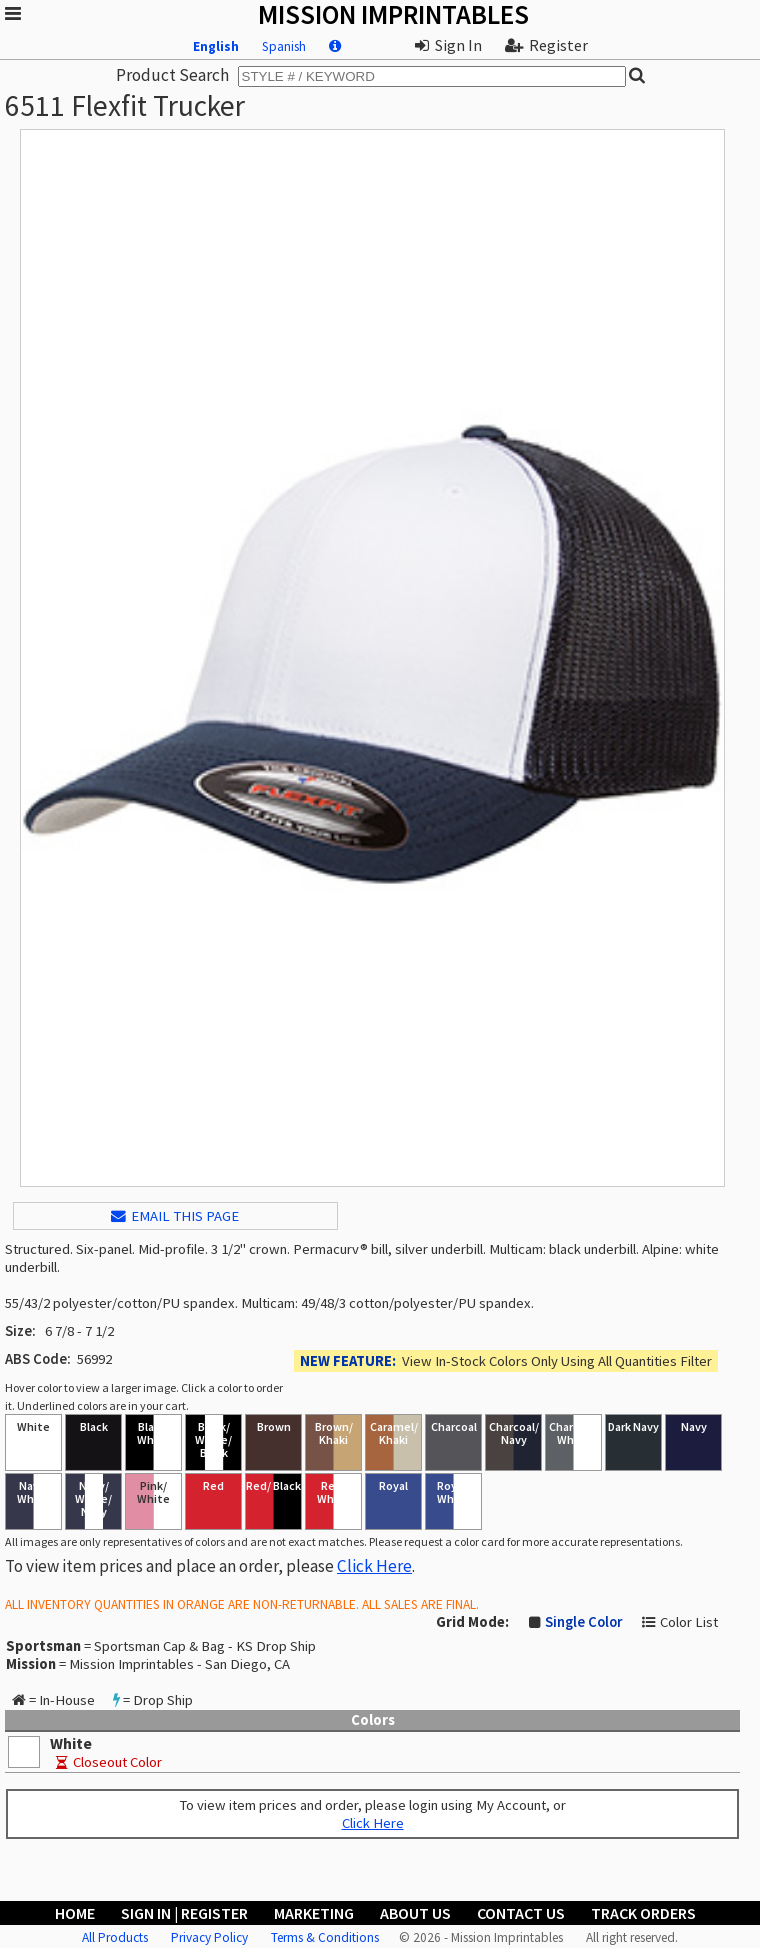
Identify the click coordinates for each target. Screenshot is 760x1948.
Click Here (374, 1566)
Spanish (284, 46)
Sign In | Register (184, 1913)
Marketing (314, 1913)
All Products (115, 1937)
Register (546, 45)
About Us (415, 1913)
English (216, 46)
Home (75, 1913)
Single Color (583, 1622)
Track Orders (643, 1913)
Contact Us (521, 1913)
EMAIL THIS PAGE (175, 1216)
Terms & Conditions (325, 1937)
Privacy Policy (209, 1937)
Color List (689, 1622)
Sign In (448, 45)
